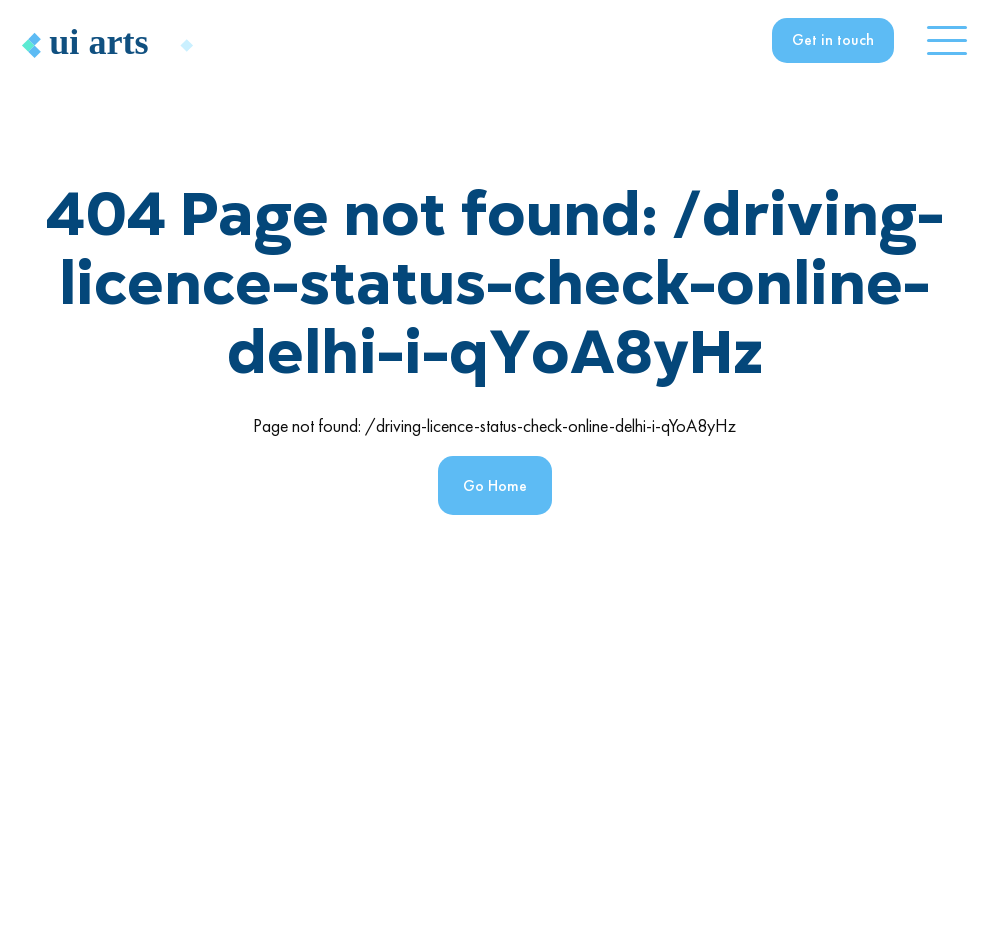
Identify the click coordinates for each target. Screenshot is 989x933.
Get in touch (833, 39)
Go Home (495, 485)
